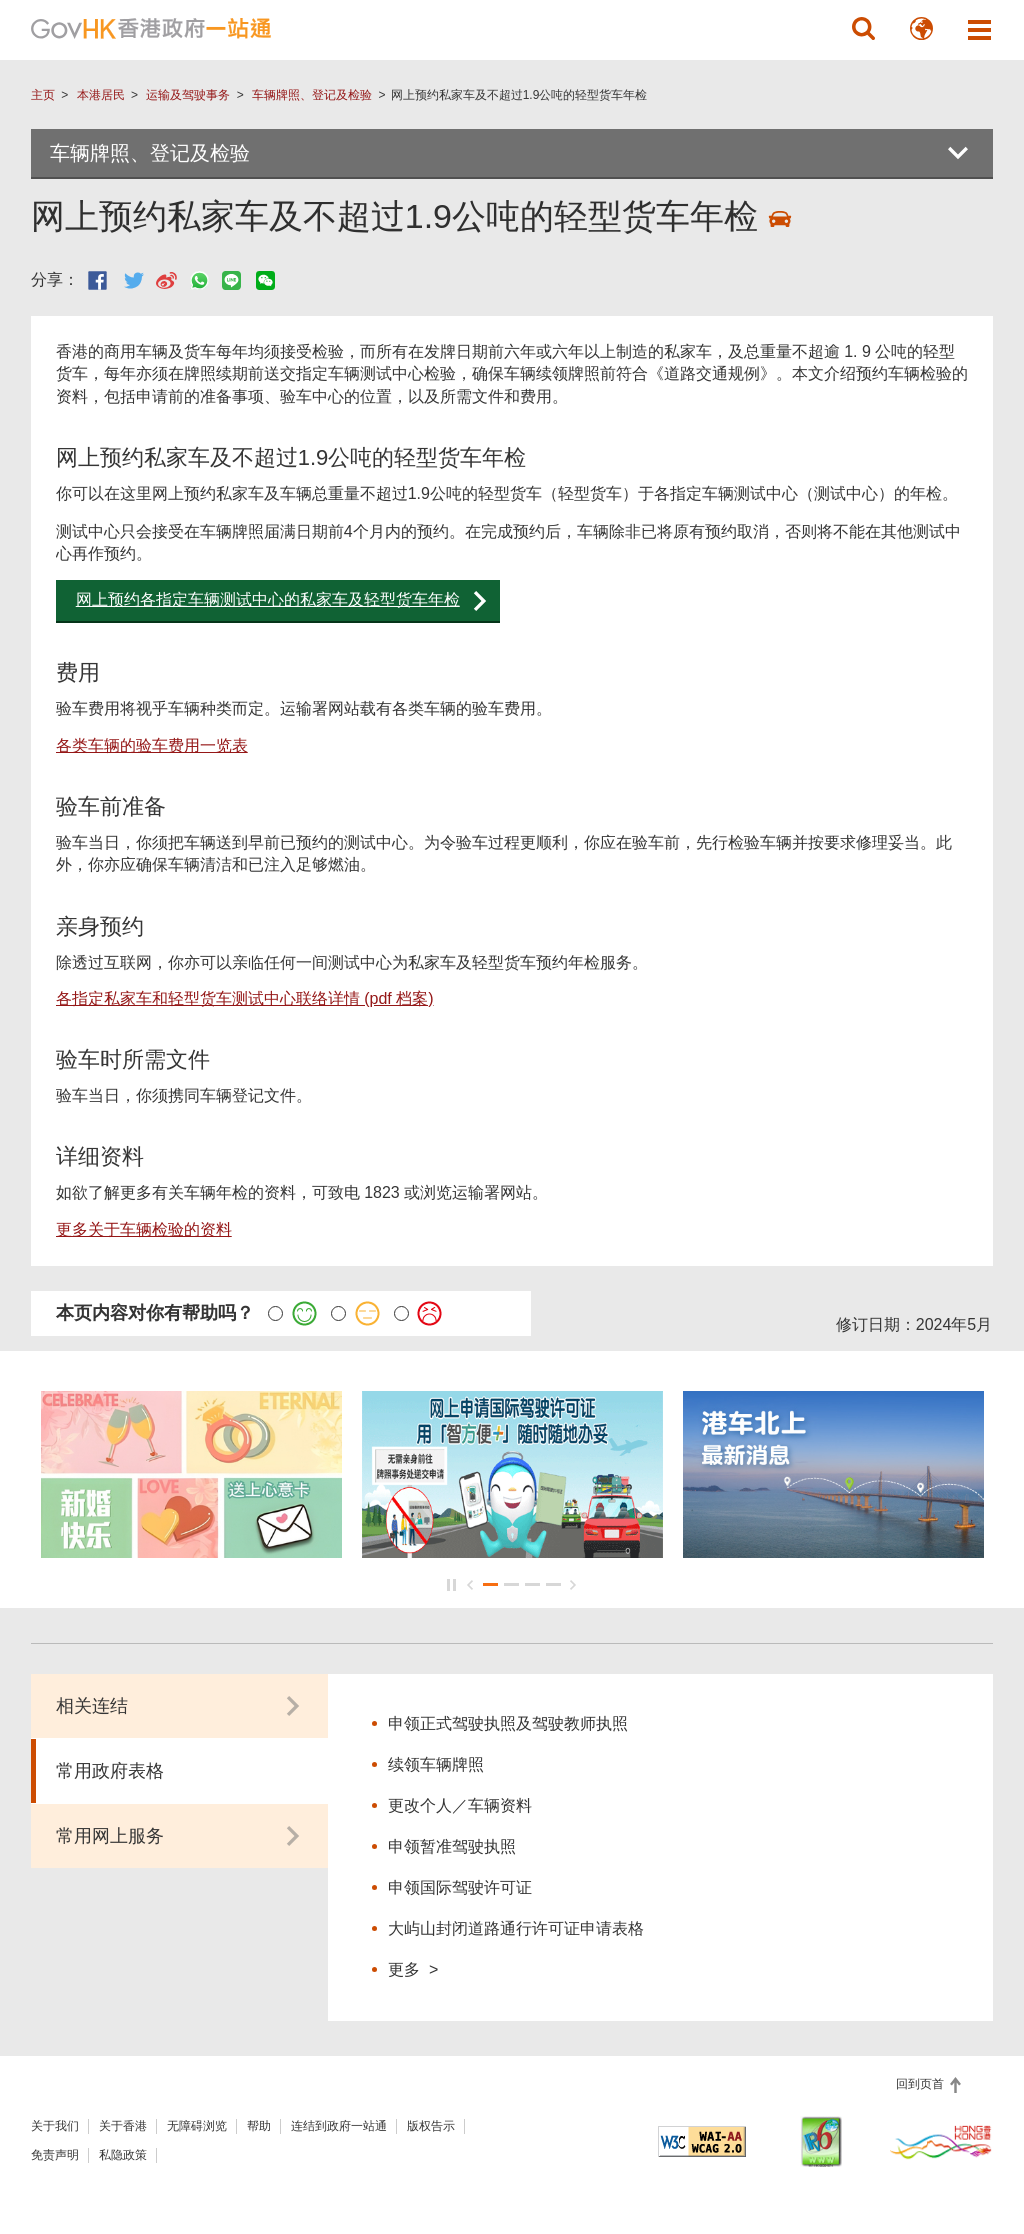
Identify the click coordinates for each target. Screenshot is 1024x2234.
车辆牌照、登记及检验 (312, 95)
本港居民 (101, 95)
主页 (43, 95)
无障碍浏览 (197, 2126)
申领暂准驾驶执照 (452, 1846)
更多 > (413, 1969)
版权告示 (431, 2126)
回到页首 (921, 2084)
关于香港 (123, 2126)
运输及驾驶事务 (188, 95)
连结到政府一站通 (339, 2126)
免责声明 (55, 2155)
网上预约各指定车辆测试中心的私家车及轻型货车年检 (268, 599)
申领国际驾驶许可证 (460, 1887)
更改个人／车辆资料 (460, 1805)
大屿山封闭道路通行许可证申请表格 (516, 1928)
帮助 (259, 2126)
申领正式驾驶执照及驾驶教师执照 (510, 1723)
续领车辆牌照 (436, 1764)
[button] (863, 29)
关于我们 (55, 2126)
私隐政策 (123, 2155)
